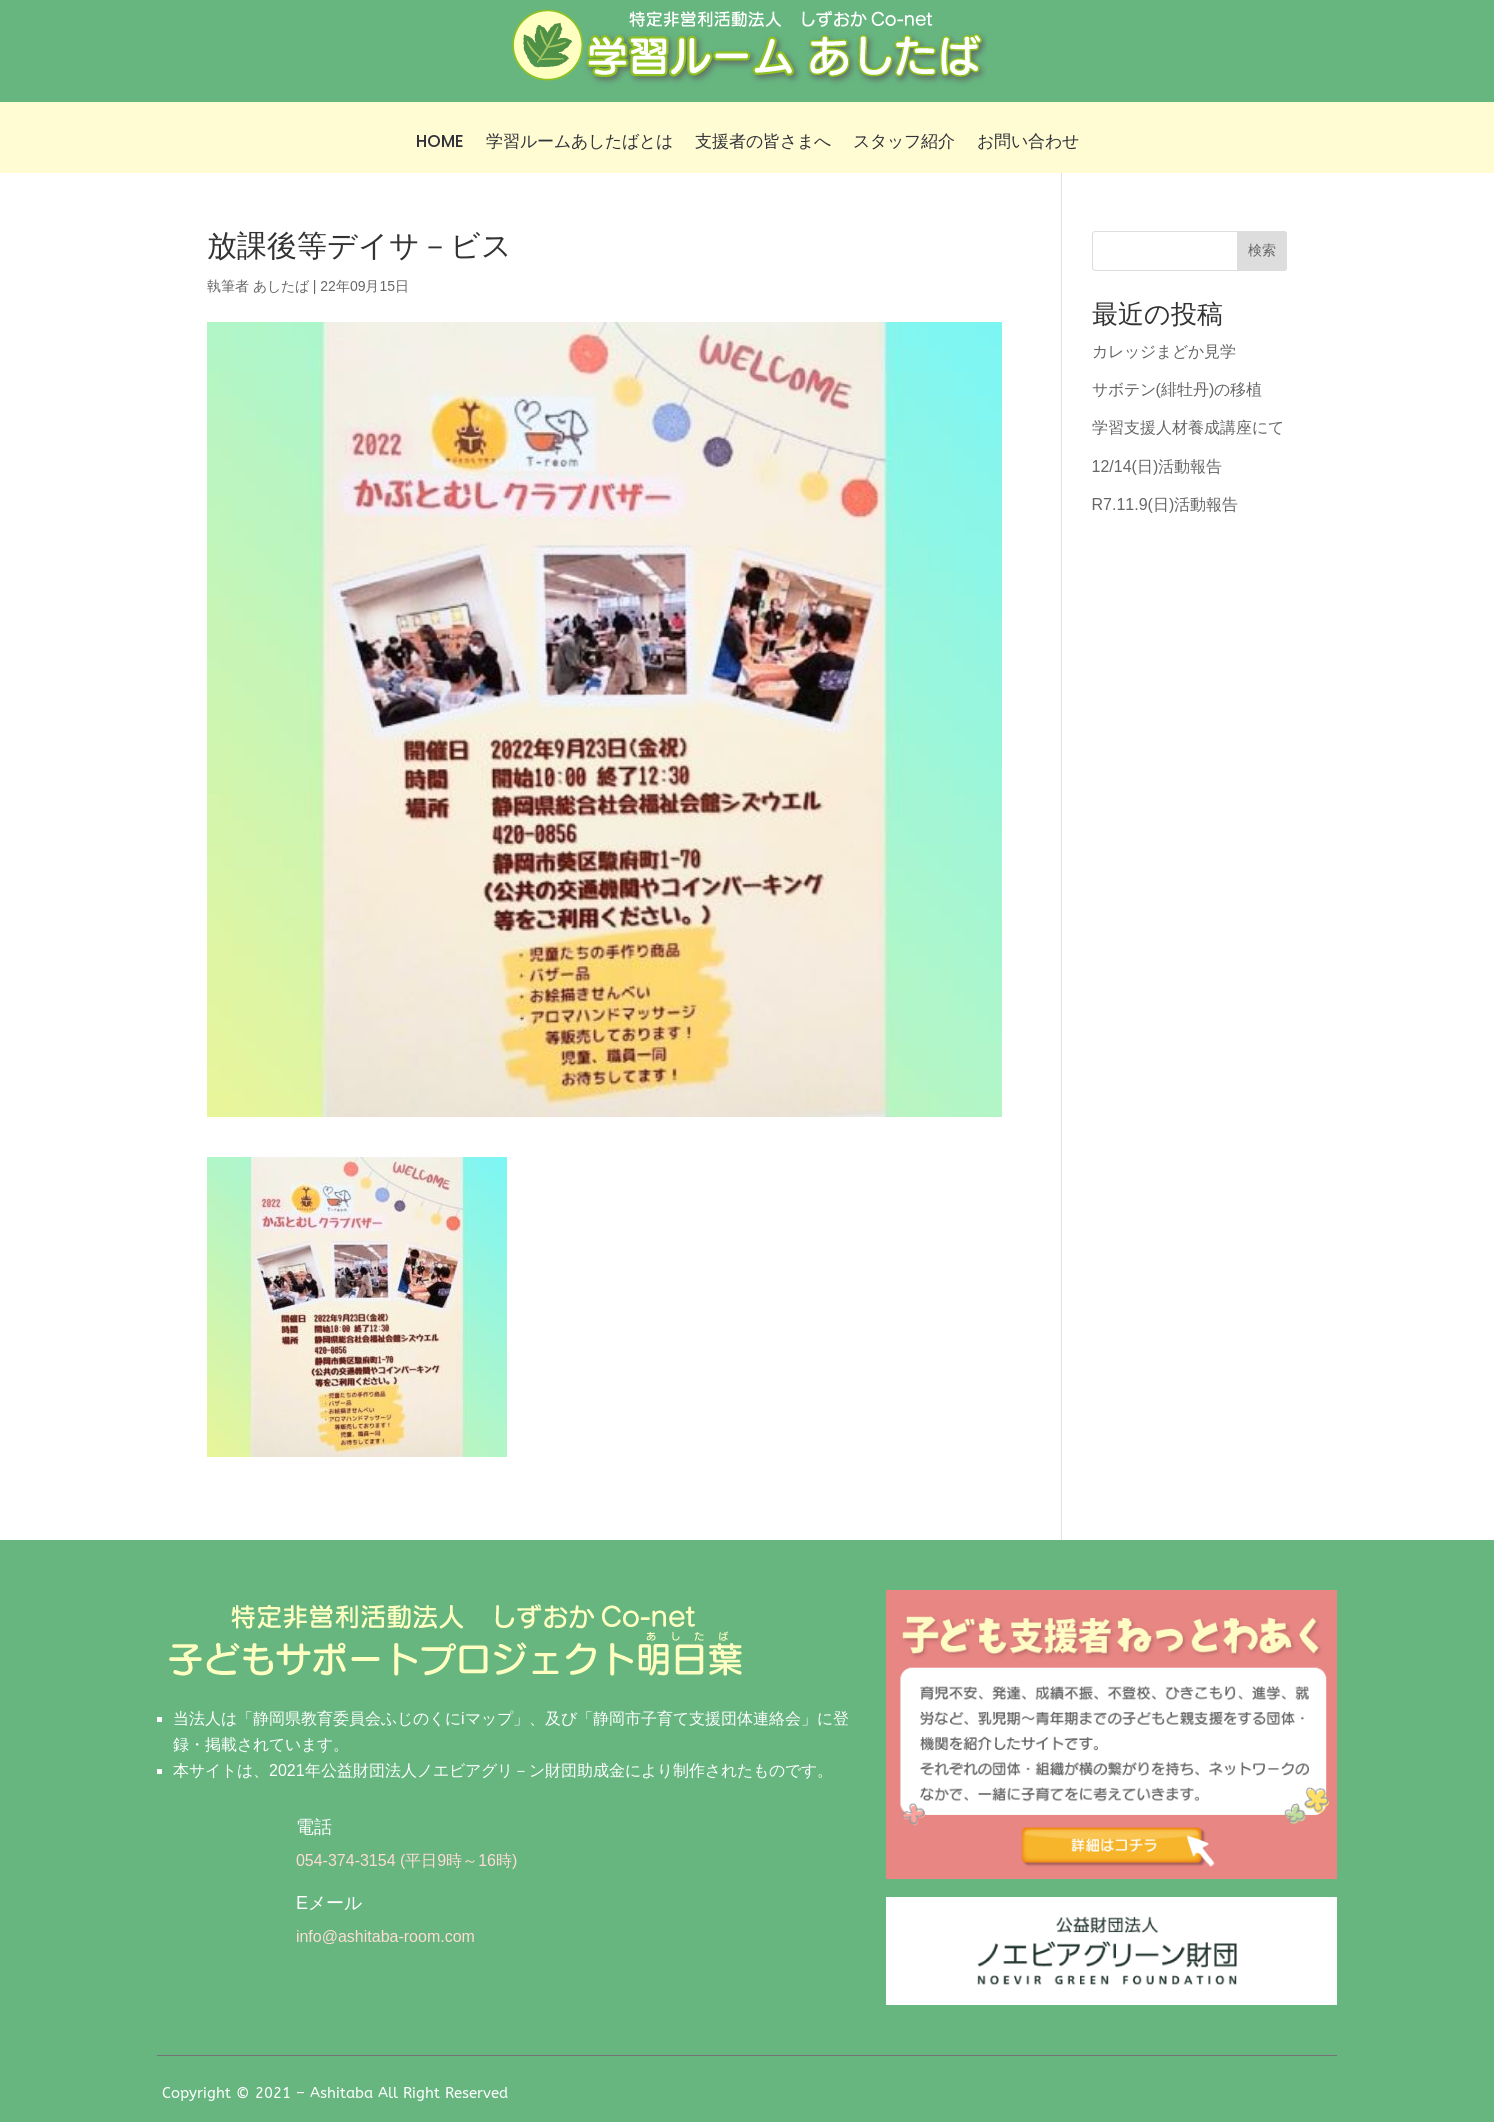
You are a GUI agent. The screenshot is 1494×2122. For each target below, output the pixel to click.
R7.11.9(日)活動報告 (1165, 504)
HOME (440, 143)
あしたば (281, 286)
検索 (1262, 250)
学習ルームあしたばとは (579, 143)
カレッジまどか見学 (1164, 351)
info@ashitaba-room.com (385, 1936)
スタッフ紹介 (904, 143)
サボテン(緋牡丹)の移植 (1177, 389)
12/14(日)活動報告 (1157, 466)
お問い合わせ (1028, 143)
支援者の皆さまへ (763, 143)
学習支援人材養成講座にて (1188, 427)
